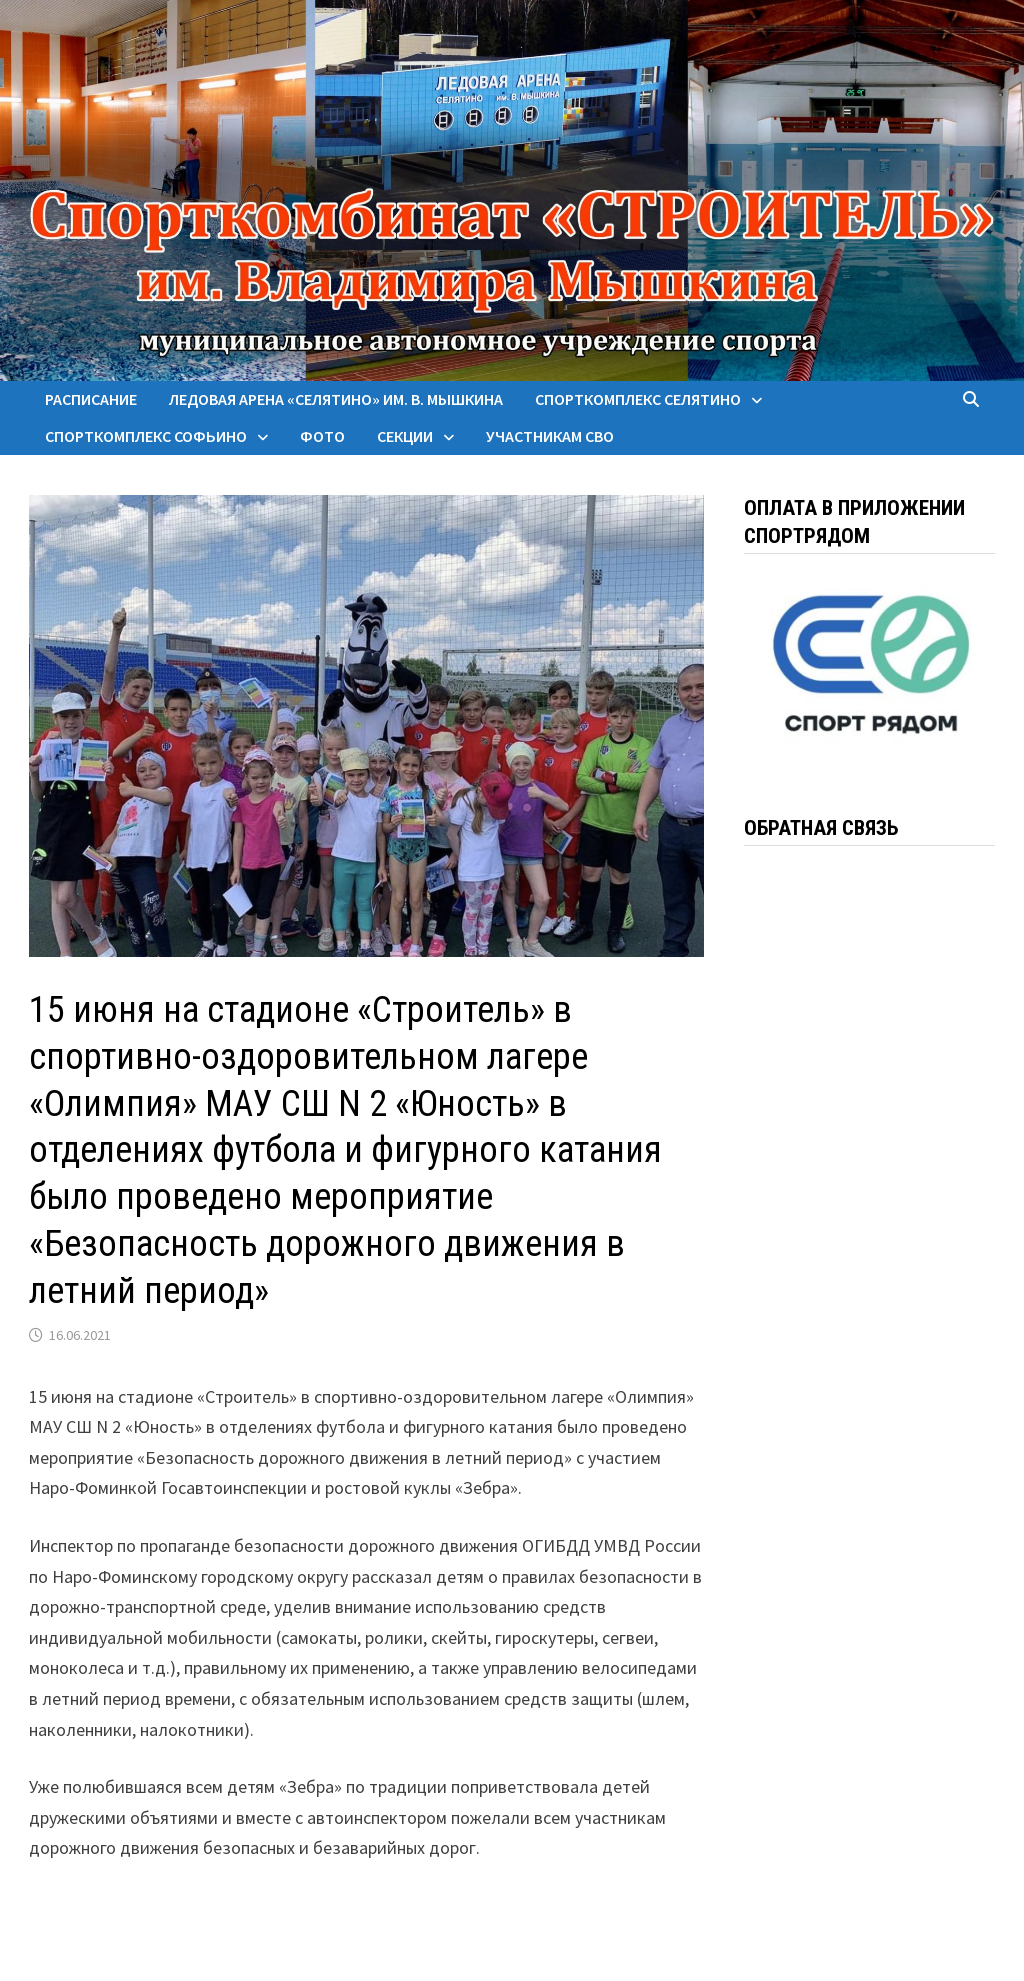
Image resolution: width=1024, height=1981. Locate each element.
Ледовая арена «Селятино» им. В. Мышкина (336, 399)
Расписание (91, 399)
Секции (405, 436)
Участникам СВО (550, 436)
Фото (322, 436)
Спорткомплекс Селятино (638, 399)
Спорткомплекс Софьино (146, 436)
